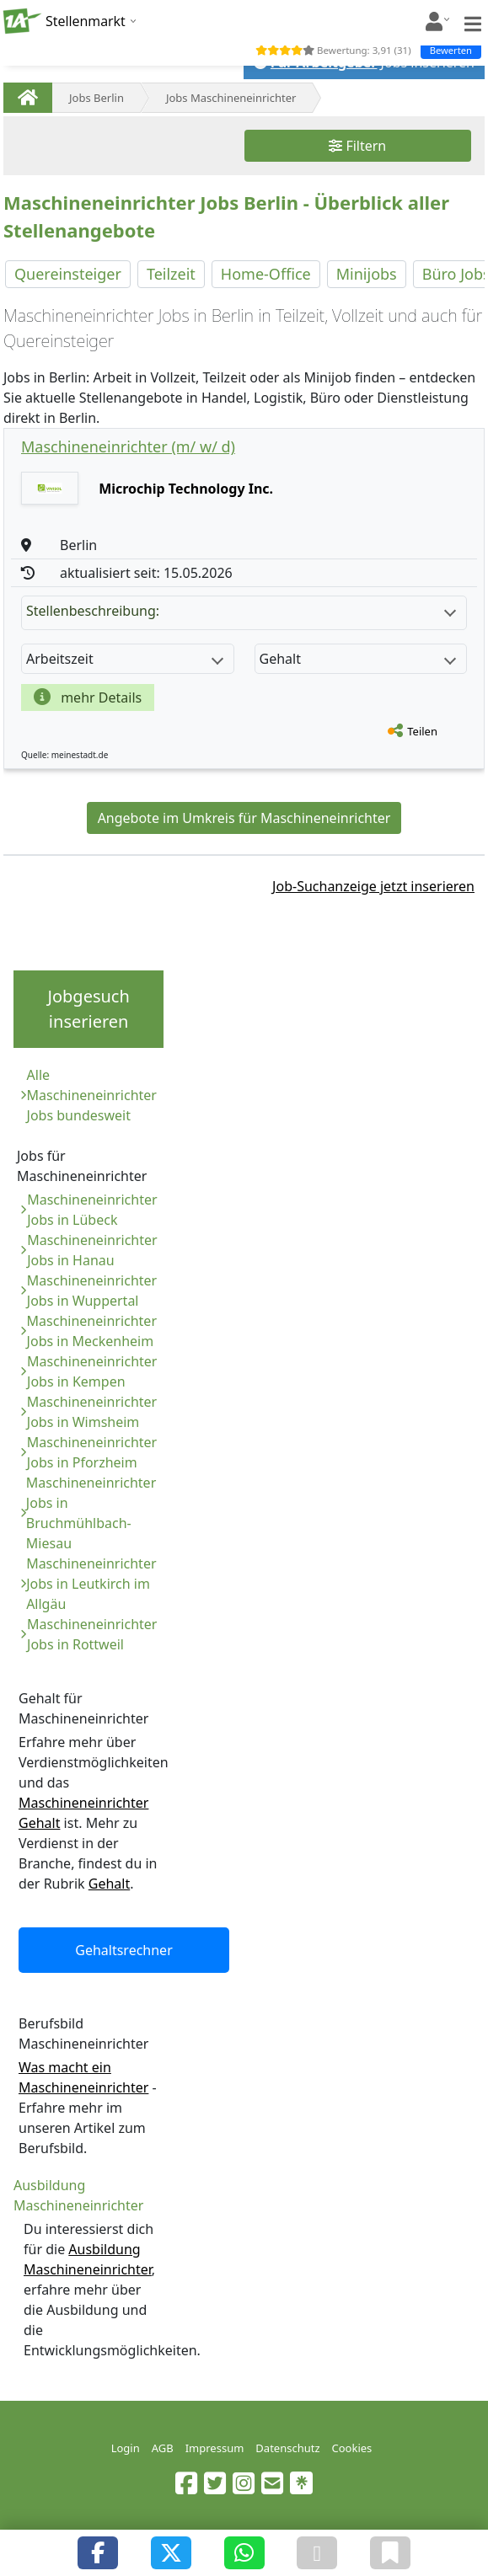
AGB (163, 2448)
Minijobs (366, 274)
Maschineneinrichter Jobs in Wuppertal (92, 1290)
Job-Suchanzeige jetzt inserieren (373, 886)
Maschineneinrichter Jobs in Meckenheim (92, 1331)
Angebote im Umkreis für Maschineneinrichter (244, 818)
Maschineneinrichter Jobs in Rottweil (92, 1634)
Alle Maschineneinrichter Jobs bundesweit (92, 1095)
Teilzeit (171, 274)
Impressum (214, 2448)
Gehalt (109, 1883)
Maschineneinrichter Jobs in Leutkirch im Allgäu (91, 1583)
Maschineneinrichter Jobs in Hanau (92, 1250)
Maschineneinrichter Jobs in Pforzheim (92, 1452)
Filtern (357, 145)
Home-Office (266, 274)
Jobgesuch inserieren (88, 1009)
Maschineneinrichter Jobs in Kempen (92, 1371)
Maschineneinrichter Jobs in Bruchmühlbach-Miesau (91, 1513)
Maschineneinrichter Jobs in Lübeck (92, 1209)
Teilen (422, 731)
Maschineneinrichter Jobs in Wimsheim (92, 1411)
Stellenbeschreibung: (241, 610)
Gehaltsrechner (124, 1950)
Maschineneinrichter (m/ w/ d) (128, 446)
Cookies (352, 2448)
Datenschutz (287, 2448)
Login (125, 2448)
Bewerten (451, 50)
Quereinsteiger (67, 274)
